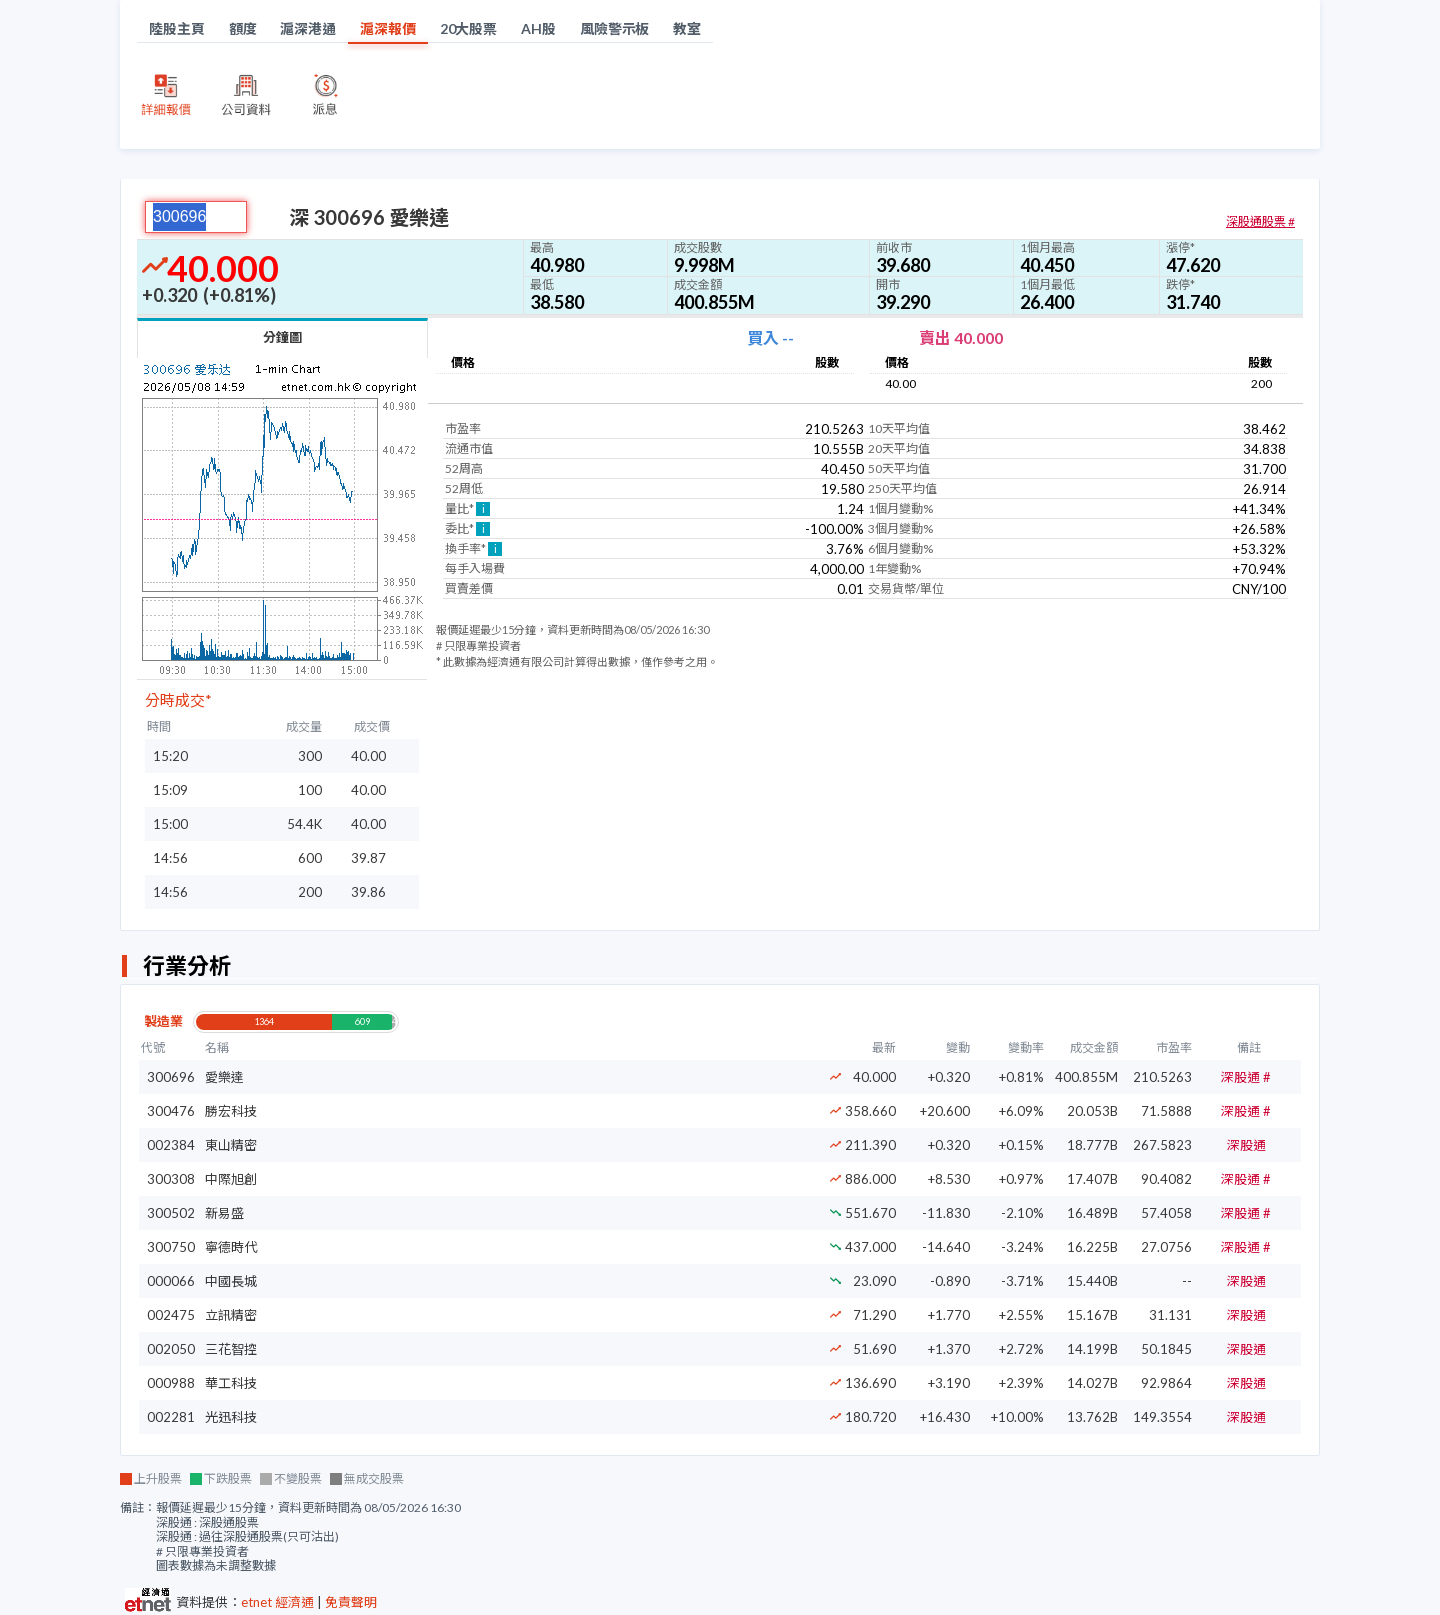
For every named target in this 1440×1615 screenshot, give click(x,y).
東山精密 (231, 1145)
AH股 (538, 28)
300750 (171, 1247)
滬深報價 (388, 28)
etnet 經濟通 (277, 1602)
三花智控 (231, 1349)
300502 (171, 1213)
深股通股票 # (1260, 221)
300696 (171, 1077)
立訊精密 (231, 1315)
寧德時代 (231, 1247)
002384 (171, 1145)
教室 (687, 28)
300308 (171, 1179)
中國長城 (231, 1281)
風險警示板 (615, 28)
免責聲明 (351, 1602)
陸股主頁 (177, 28)
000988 (171, 1383)
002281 (171, 1417)
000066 (171, 1281)
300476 (171, 1111)
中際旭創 (231, 1179)
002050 (171, 1349)
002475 (171, 1315)
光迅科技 (231, 1417)
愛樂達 (224, 1077)
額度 (243, 28)
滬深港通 (308, 28)
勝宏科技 (231, 1111)
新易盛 (224, 1213)
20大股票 (469, 28)
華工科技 (231, 1383)
